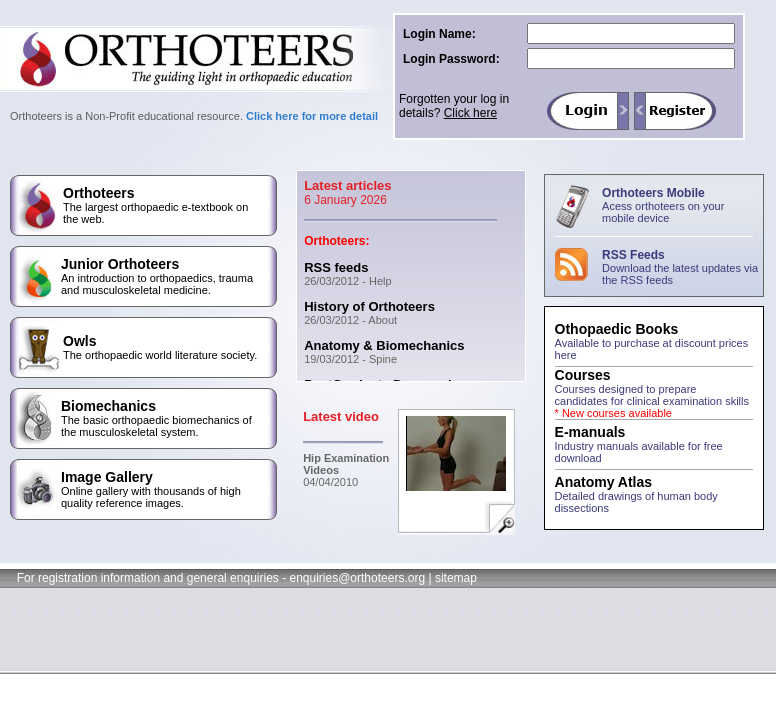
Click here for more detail (312, 116)
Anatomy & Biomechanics (384, 345)
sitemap (456, 578)
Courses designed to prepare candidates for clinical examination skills (652, 401)
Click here (470, 113)
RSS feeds (336, 267)
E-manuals (590, 432)
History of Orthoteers (369, 306)
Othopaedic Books (617, 329)
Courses (583, 375)
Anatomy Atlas (604, 482)
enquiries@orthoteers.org (357, 578)
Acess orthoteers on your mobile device (663, 212)
